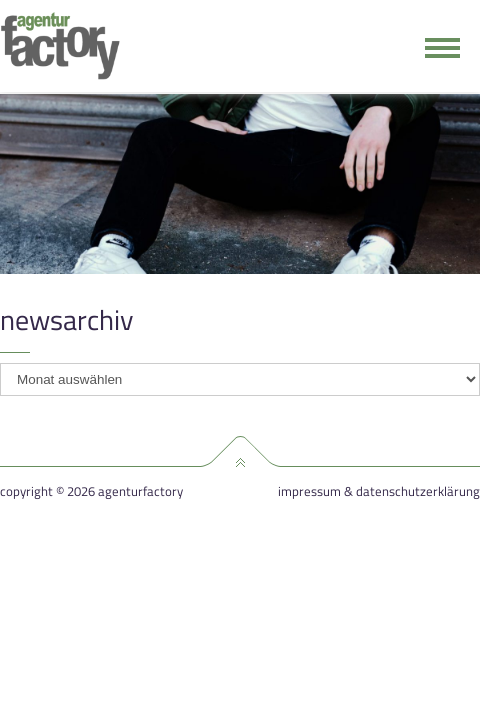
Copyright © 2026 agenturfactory (91, 491)
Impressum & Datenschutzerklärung (379, 491)
